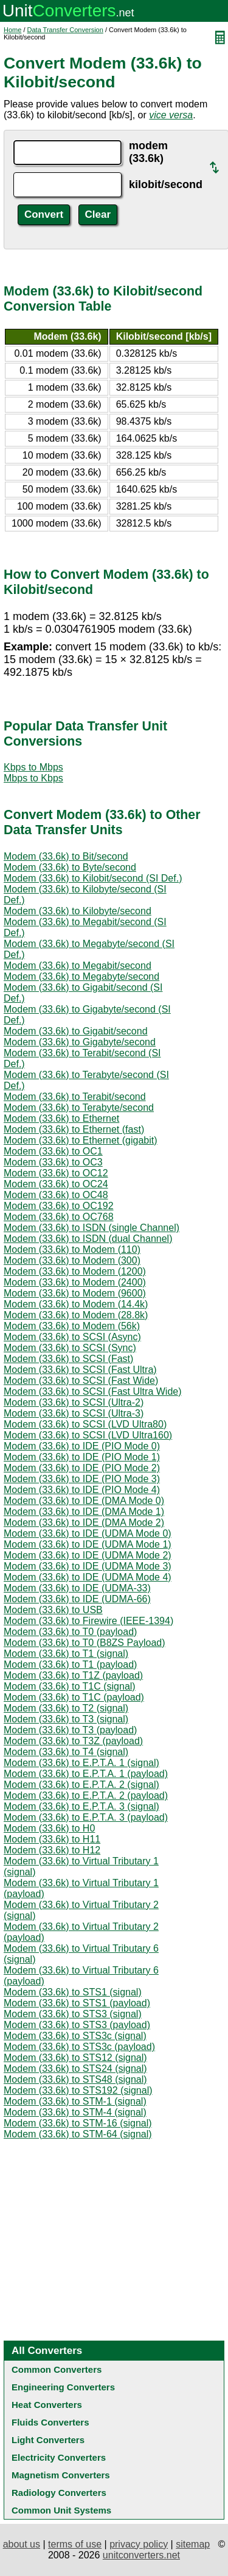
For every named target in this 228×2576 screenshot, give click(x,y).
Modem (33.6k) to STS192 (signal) (78, 2090)
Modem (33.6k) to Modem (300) (72, 1260)
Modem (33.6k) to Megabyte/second (81, 976)
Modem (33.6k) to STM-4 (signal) (75, 2112)
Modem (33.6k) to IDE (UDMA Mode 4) (87, 1577)
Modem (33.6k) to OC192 (59, 1206)
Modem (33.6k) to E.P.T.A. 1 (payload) (86, 1773)
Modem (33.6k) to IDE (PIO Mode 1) (82, 1457)
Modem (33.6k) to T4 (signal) (66, 1752)
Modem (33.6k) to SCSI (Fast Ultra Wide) (93, 1391)
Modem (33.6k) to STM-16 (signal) (78, 2123)
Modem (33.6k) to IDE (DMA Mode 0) (84, 1500)
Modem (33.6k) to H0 (49, 1828)
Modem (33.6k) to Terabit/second (75, 1096)
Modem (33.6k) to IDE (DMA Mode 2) (84, 1522)
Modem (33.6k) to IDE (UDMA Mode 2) (87, 1555)
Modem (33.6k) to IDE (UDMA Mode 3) (87, 1566)
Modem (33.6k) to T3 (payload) (70, 1730)
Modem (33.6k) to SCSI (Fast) (68, 1359)
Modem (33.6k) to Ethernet (61, 1118)
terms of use (75, 2544)
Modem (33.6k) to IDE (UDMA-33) (77, 1588)
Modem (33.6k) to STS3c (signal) (75, 2036)
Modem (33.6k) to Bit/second (66, 856)
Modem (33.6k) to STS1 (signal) (73, 1992)
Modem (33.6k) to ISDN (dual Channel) (88, 1238)
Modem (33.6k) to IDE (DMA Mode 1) (84, 1511)
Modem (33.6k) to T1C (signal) (70, 1686)
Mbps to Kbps (33, 778)
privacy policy (138, 2544)
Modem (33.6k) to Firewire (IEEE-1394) (88, 1621)
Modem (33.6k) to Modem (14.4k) (76, 1304)
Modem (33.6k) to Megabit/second (77, 965)
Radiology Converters (59, 2492)
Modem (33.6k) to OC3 (53, 1162)
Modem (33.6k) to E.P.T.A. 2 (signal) (81, 1784)
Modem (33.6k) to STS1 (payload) (77, 2003)
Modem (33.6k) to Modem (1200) (75, 1271)
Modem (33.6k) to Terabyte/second (79, 1107)
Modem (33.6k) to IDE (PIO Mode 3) (82, 1479)
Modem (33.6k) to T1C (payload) (74, 1697)
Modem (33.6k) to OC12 (56, 1173)
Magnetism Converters (61, 2475)
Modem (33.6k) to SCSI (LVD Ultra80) (85, 1424)
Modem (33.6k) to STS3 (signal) (73, 2014)
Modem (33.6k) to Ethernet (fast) (74, 1129)
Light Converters (48, 2440)
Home (12, 29)
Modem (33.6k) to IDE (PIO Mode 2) (82, 1468)
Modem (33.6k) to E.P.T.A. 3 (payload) (86, 1817)
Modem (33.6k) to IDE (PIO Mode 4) (82, 1490)
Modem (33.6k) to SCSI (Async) (72, 1337)
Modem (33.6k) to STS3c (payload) (79, 2047)
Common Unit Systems (61, 2510)
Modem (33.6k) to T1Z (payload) (73, 1675)
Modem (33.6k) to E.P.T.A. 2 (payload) (86, 1795)
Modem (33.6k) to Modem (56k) (72, 1326)
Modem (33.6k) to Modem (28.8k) (76, 1315)
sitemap (193, 2544)
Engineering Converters (63, 2387)
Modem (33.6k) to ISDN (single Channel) (91, 1227)
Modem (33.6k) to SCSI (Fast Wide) (81, 1380)
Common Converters (57, 2369)
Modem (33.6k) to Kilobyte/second (77, 911)
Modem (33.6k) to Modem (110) (72, 1249)
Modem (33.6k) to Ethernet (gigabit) (80, 1140)
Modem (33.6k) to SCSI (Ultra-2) (73, 1402)
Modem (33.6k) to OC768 (59, 1217)
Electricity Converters (59, 2457)
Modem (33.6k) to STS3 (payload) (77, 2025)
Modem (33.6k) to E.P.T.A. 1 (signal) (81, 1763)
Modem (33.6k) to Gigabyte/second (80, 1042)
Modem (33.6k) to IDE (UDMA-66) (77, 1599)
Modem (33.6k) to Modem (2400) (75, 1282)
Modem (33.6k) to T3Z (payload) (73, 1741)
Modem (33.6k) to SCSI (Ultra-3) (73, 1413)
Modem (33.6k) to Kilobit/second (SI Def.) (93, 878)
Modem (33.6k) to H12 (52, 1850)
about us (21, 2544)
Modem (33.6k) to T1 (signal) (66, 1653)
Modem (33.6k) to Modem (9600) (75, 1293)
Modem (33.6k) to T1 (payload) (70, 1664)
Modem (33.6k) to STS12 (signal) (75, 2057)
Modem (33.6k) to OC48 (56, 1195)
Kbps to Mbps (33, 767)
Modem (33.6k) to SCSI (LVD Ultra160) (88, 1435)
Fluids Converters (50, 2422)
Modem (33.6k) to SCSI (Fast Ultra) (80, 1369)
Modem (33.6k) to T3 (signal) (66, 1719)
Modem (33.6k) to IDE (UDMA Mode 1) (87, 1544)
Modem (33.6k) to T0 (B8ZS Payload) (84, 1642)
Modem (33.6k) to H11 (52, 1839)
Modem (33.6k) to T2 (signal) (66, 1708)
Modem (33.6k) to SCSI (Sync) (70, 1348)
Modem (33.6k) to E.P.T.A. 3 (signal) (81, 1806)
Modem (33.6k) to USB (53, 1610)
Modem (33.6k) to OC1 (53, 1151)
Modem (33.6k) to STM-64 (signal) (78, 2134)
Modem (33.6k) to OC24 (56, 1184)
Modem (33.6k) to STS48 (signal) (75, 2079)
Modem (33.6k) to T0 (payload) (70, 1632)
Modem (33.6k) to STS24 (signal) (75, 2068)
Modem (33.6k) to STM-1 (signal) (75, 2101)
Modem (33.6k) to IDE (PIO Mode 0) (82, 1446)
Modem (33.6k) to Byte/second (70, 867)
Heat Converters (47, 2404)
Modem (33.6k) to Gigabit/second (76, 1031)
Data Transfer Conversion (65, 29)
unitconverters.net (141, 2555)
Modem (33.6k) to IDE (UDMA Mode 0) (87, 1533)
